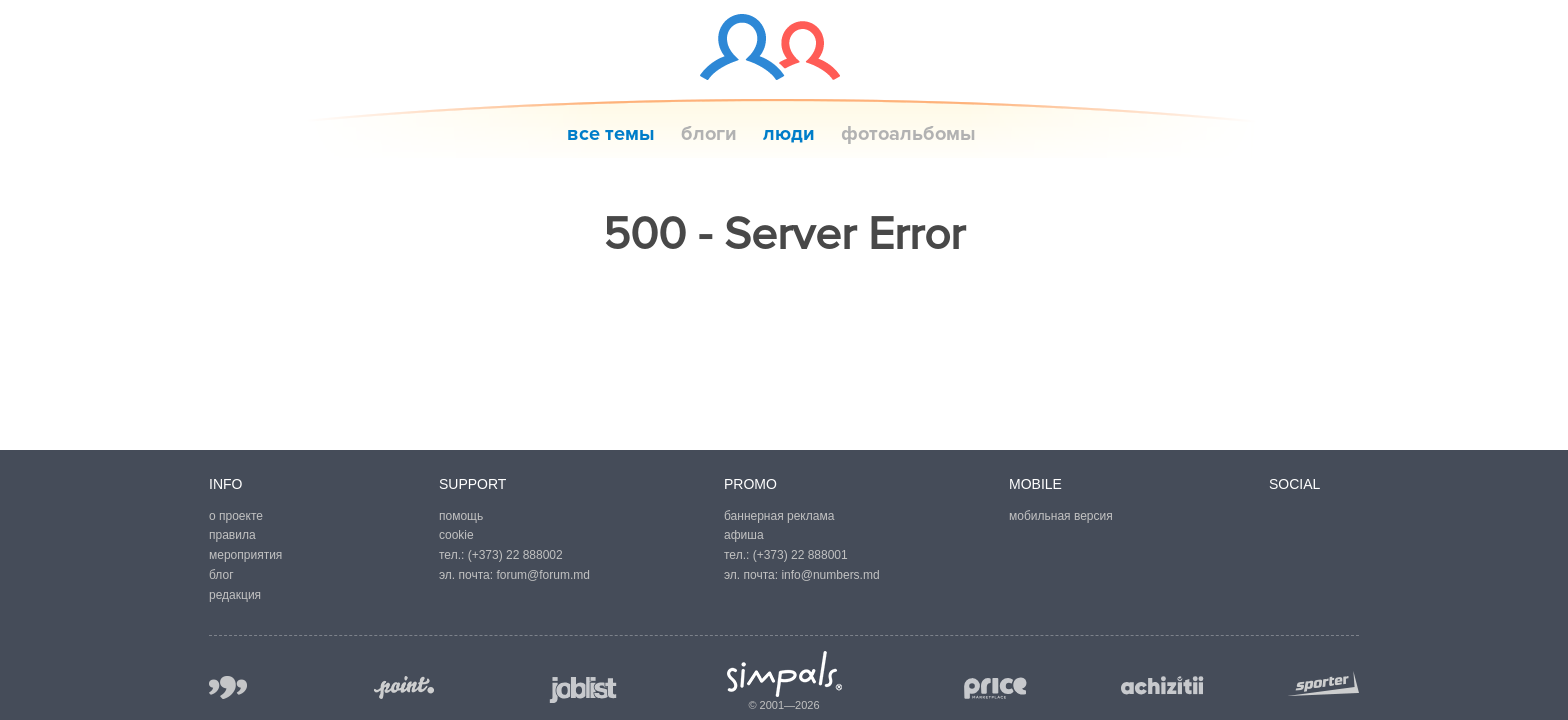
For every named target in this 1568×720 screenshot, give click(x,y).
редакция (235, 595)
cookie (456, 535)
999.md (228, 687)
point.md (404, 687)
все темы (611, 134)
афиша (744, 535)
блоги (709, 134)
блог (221, 575)
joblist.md (584, 689)
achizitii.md (1162, 686)
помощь (461, 516)
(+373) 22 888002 (515, 555)
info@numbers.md (830, 575)
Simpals (784, 674)
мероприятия (245, 555)
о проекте (236, 516)
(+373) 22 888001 (800, 555)
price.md (994, 688)
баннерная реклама (779, 516)
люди (789, 134)
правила (232, 535)
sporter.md (1323, 683)
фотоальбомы (908, 134)
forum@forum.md (543, 575)
